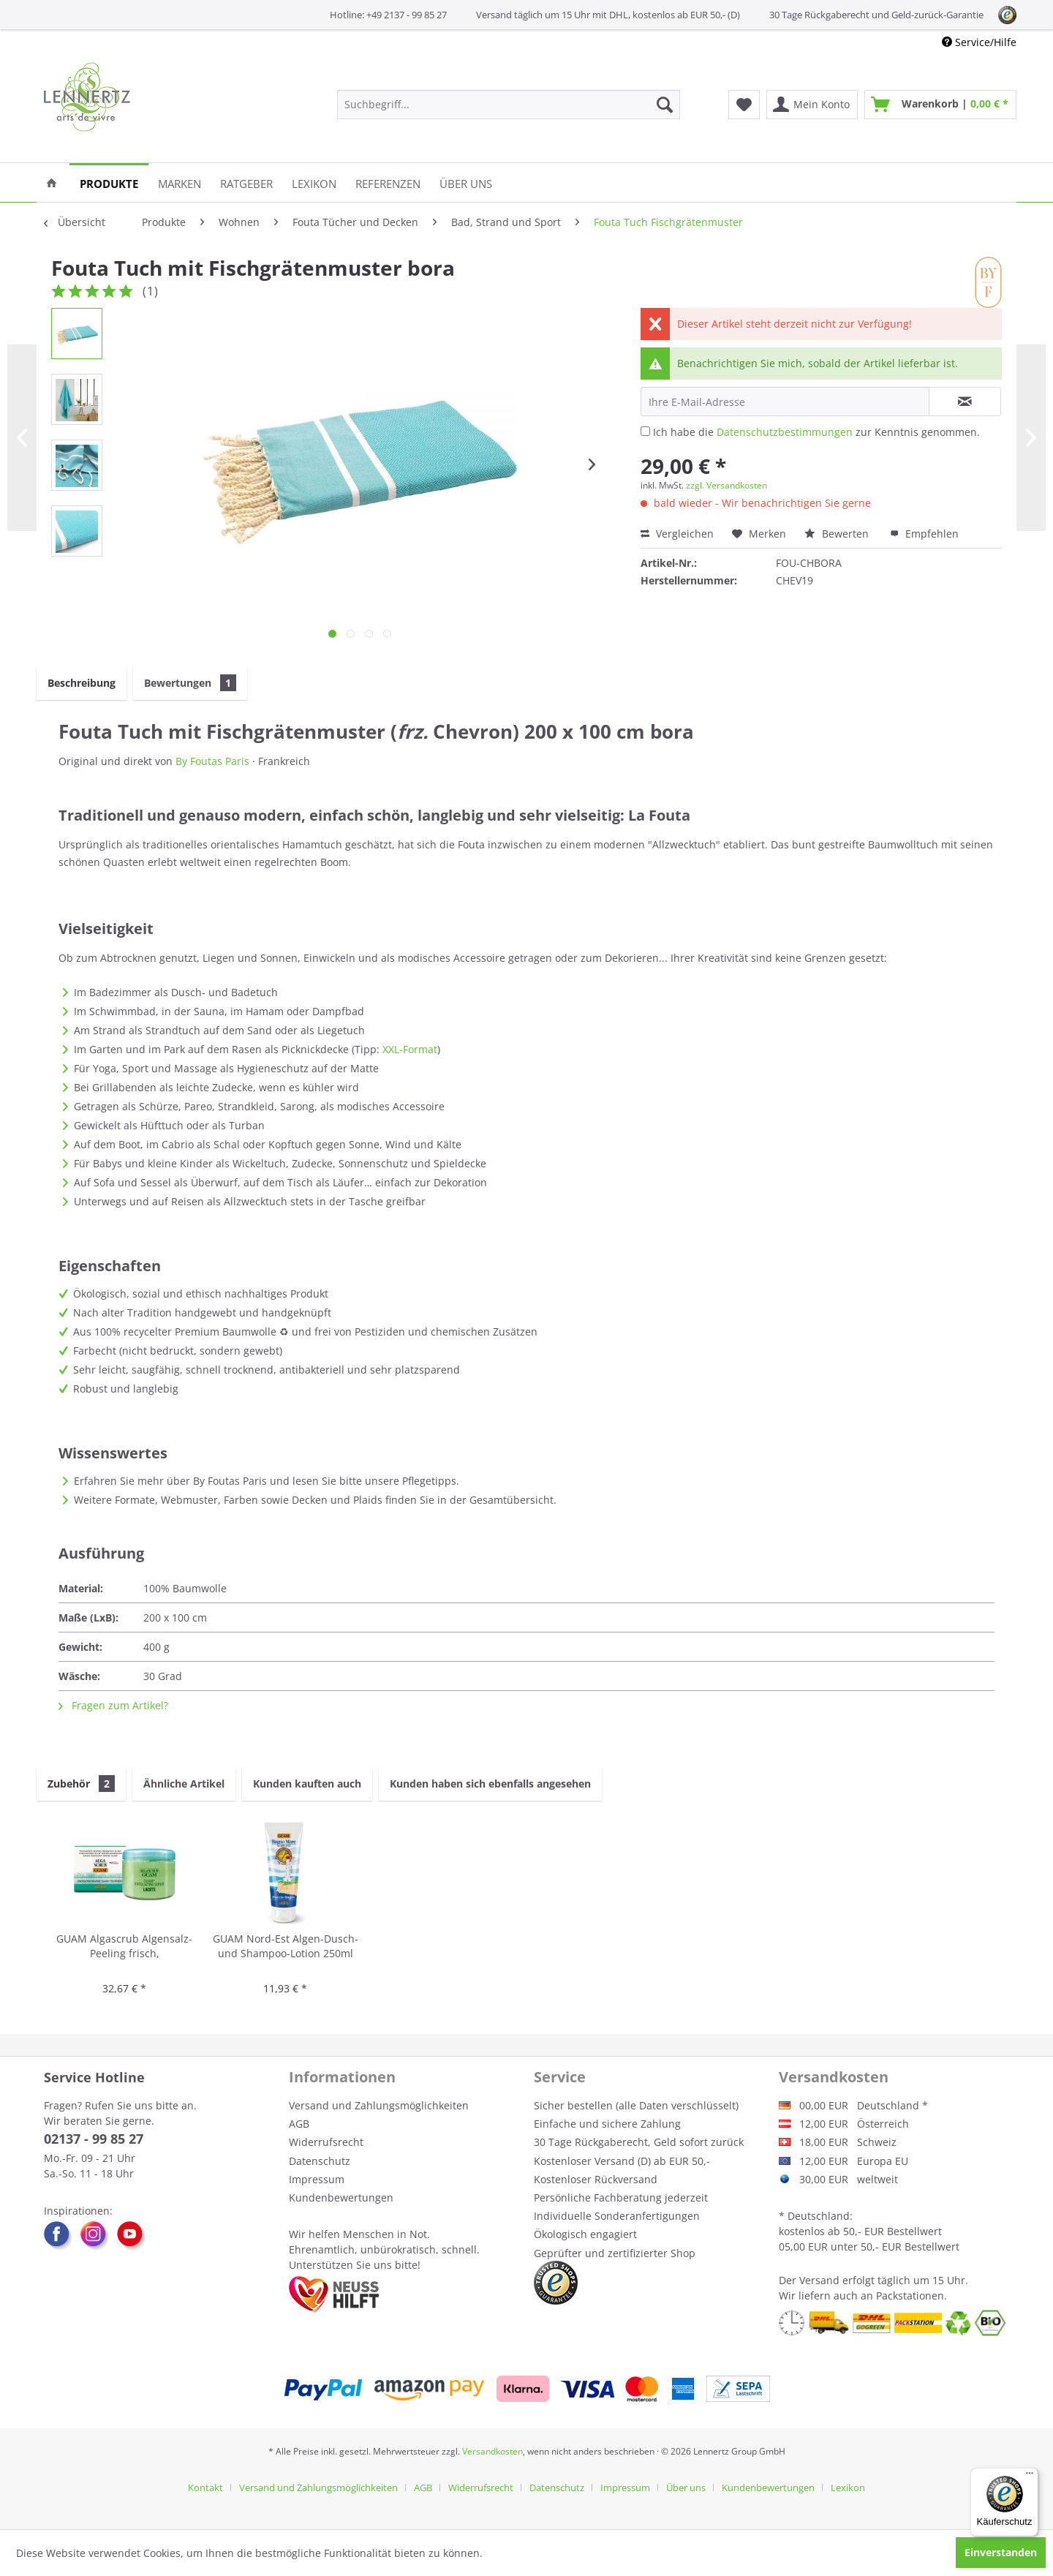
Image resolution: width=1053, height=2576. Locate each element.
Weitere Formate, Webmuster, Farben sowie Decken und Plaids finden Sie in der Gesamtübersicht (314, 1500)
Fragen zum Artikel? (113, 1705)
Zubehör (81, 1783)
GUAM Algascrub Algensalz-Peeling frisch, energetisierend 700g (124, 1947)
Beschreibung (82, 683)
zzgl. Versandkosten (726, 485)
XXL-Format (409, 1049)
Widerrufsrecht (326, 2142)
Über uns (686, 2487)
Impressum (316, 2179)
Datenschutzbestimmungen (785, 432)
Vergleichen (677, 534)
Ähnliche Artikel (183, 1783)
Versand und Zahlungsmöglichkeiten (379, 2105)
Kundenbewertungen (341, 2197)
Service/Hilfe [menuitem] (979, 42)
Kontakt (205, 2487)
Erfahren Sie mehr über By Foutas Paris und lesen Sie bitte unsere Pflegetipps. (266, 1481)
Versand (819, 2280)
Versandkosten (492, 2451)
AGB (299, 2124)
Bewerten (838, 534)
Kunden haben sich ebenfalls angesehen (490, 1783)
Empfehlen (924, 534)
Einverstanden (1001, 2552)
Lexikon (848, 2487)
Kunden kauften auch (307, 1783)
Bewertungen (190, 682)
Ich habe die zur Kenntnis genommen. (816, 432)
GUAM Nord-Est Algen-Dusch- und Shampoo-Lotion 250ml (285, 1946)
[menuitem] (508, 104)
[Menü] (1029, 2476)
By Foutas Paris (212, 761)
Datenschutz (319, 2161)
